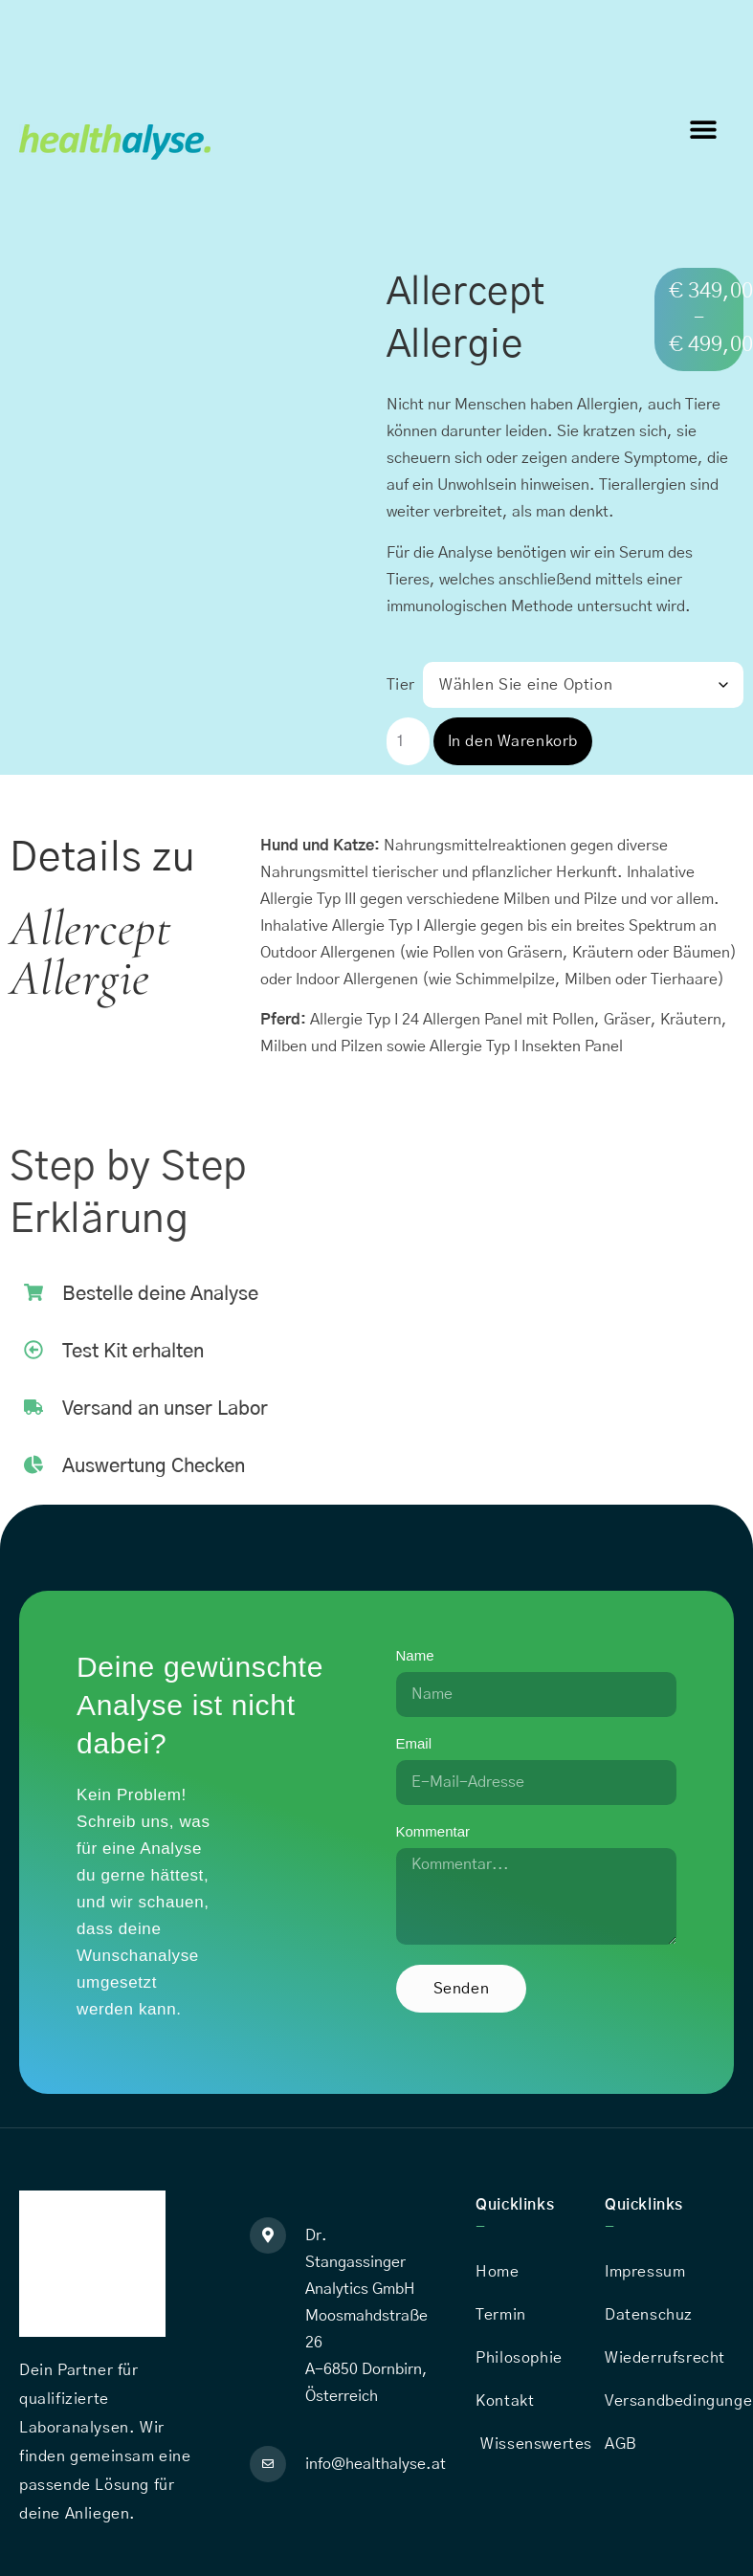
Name (415, 1655)
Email (414, 1743)
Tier (401, 685)
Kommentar (433, 1831)
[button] (702, 128)
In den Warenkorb (513, 741)
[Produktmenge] (408, 741)
